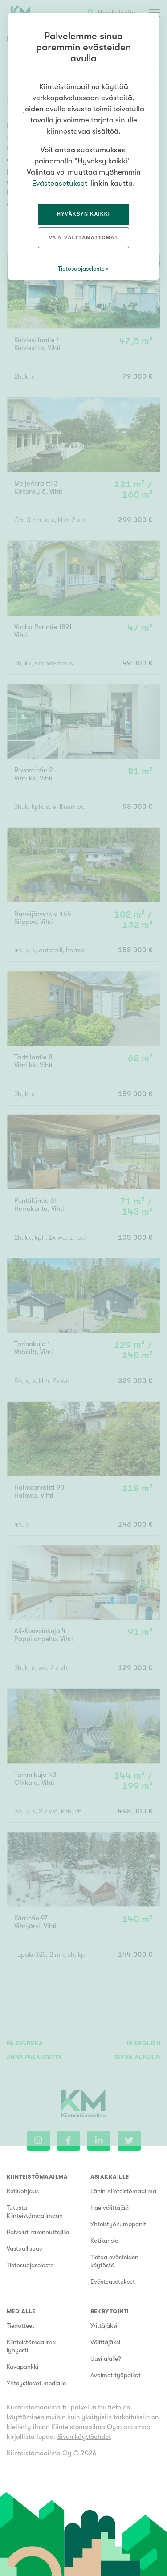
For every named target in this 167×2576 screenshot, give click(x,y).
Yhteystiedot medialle (36, 2383)
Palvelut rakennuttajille (38, 2232)
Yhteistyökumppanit (118, 2224)
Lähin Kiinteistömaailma (123, 2191)
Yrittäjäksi (103, 2325)
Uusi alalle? (105, 2358)
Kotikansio (104, 2240)
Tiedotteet (20, 2325)
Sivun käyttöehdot (84, 2437)
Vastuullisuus (24, 2248)
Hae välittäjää (109, 2207)
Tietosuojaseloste (30, 2265)
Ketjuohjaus (23, 2191)
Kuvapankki (22, 2366)
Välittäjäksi (105, 2342)
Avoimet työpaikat (115, 2375)
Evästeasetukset (112, 2281)
